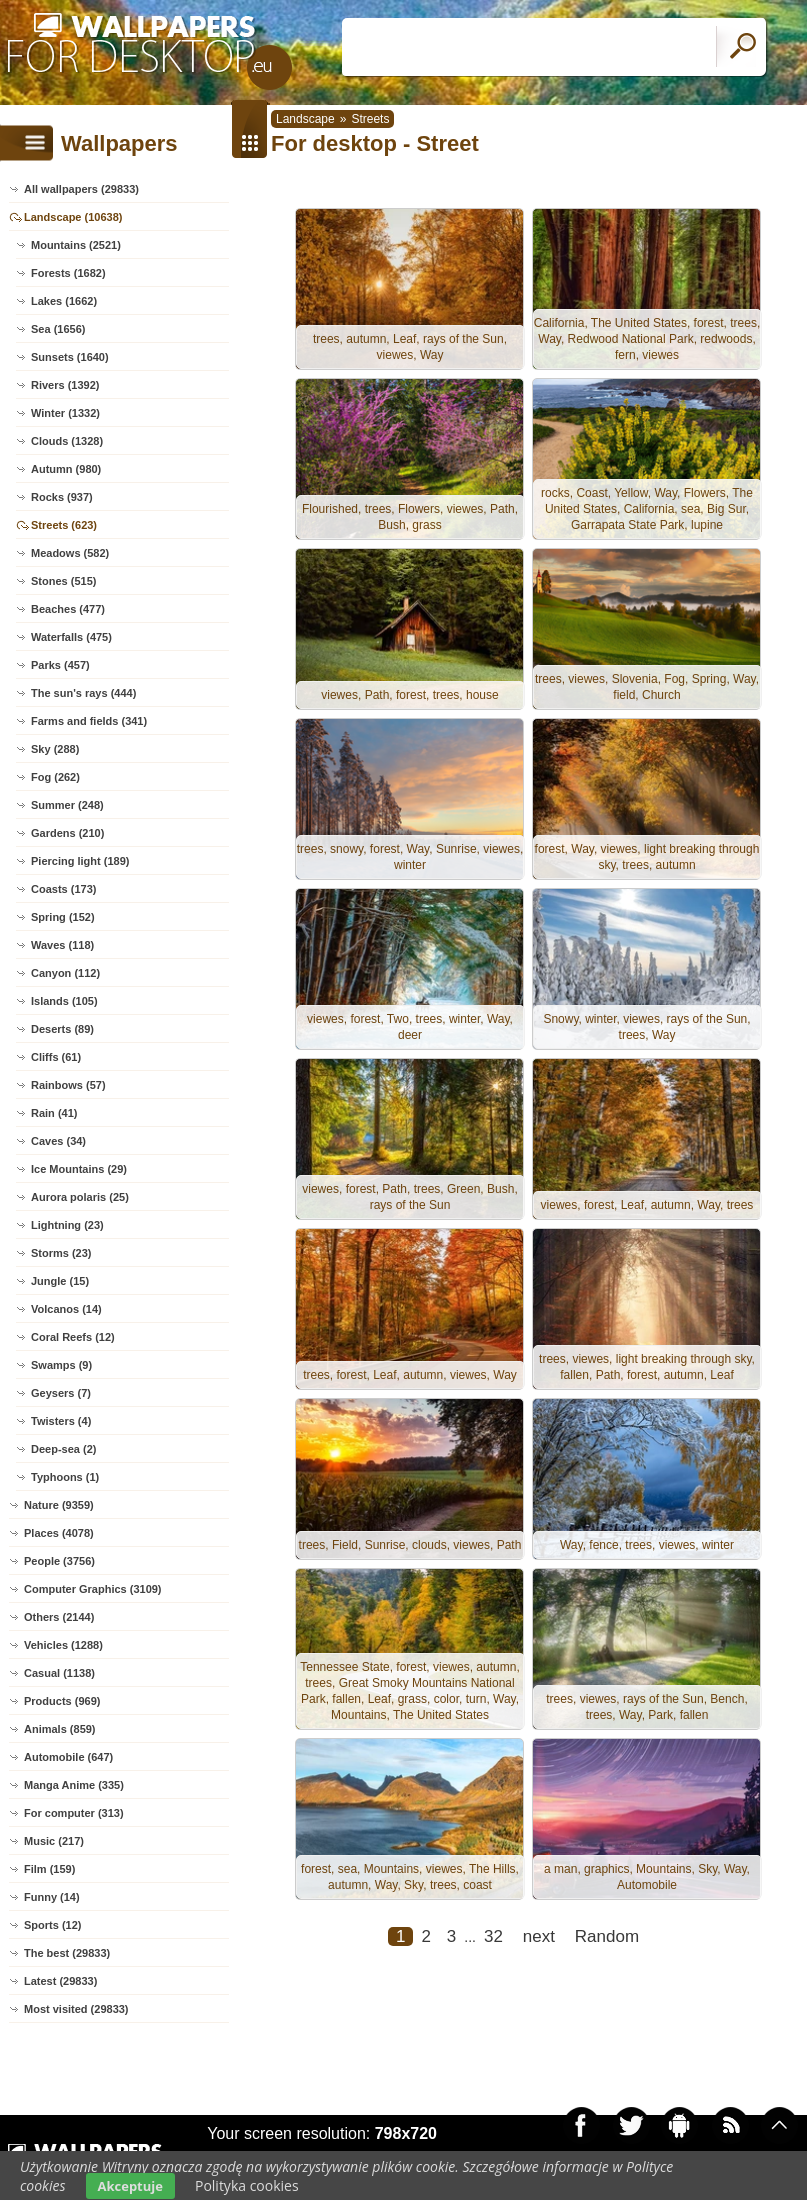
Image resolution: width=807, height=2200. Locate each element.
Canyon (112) (65, 973)
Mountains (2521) (76, 245)
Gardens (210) (67, 833)
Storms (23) (61, 1253)
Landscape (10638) (73, 217)
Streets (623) (64, 525)
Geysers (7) (61, 1393)
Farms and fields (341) (89, 721)
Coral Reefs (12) (73, 1337)
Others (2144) (59, 1617)
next (539, 1936)
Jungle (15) (60, 1281)
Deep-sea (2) (63, 1449)
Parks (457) (60, 665)
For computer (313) (74, 1813)
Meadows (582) (70, 553)
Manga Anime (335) (74, 1785)
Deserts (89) (62, 1029)
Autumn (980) (66, 469)
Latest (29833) (60, 1981)
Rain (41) (54, 1113)
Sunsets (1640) (70, 357)
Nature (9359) (59, 1505)
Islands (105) (64, 1001)
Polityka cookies (247, 2185)
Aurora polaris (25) (80, 1197)
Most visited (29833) (76, 2009)
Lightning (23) (67, 1225)
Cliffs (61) (56, 1057)
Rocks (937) (62, 497)
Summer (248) (67, 805)
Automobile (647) (68, 1757)
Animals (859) (60, 1729)
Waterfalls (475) (71, 637)
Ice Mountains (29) (79, 1169)
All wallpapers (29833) (81, 189)
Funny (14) (52, 1897)
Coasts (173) (63, 889)
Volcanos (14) (66, 1309)
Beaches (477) (68, 609)
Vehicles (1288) (63, 1645)
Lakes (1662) (64, 301)
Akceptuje (130, 2186)
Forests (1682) (68, 273)
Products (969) (62, 1701)
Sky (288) (55, 749)
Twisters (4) (61, 1421)
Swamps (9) (61, 1365)
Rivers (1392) (65, 385)
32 (493, 1936)
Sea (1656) (58, 329)
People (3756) (59, 1561)
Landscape (305, 119)
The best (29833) (67, 1953)
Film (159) (49, 1869)
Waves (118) (62, 945)
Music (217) (54, 1841)
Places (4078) (59, 1533)
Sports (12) (52, 1925)
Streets (370, 119)
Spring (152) (63, 917)
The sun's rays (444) (83, 693)
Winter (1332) (65, 413)
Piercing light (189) (80, 861)
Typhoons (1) (65, 1477)
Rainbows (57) (68, 1085)
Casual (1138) (59, 1673)
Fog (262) (55, 777)
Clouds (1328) (67, 441)
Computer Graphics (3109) (93, 1589)
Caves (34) (58, 1141)
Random (607, 1936)
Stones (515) (63, 581)
